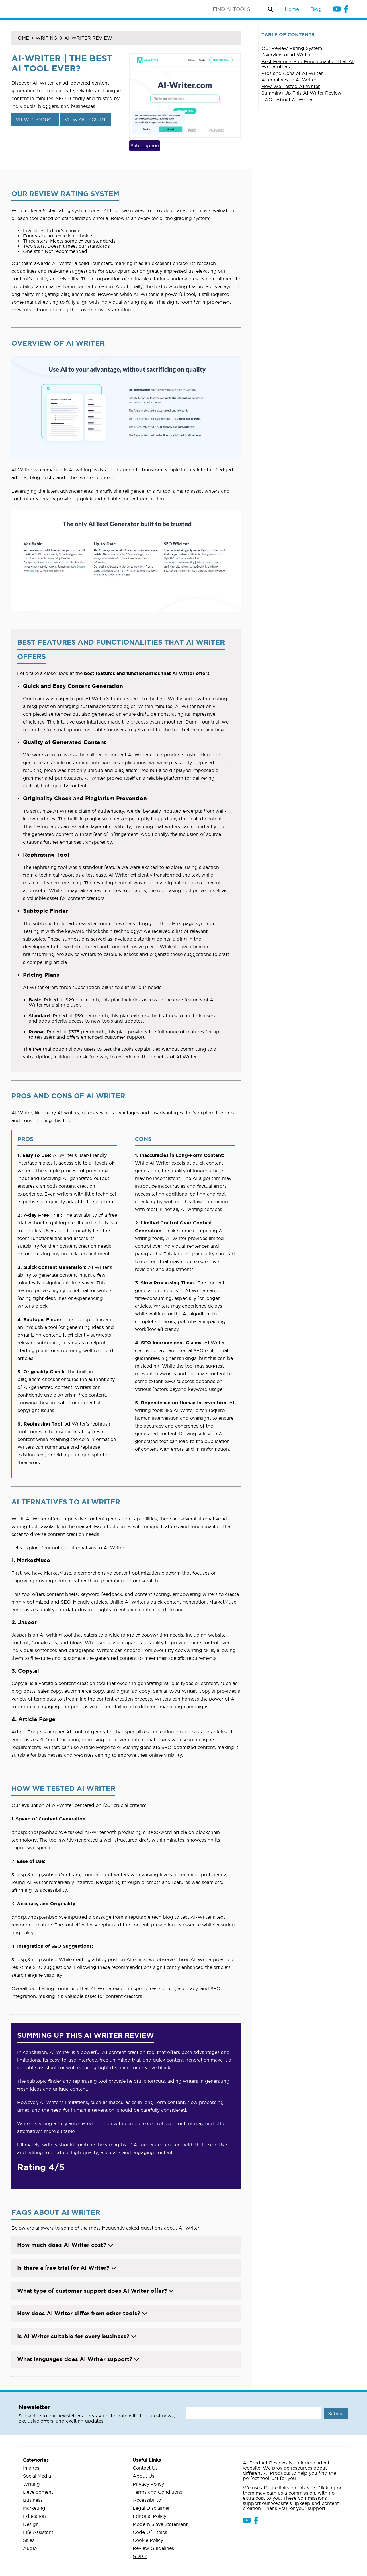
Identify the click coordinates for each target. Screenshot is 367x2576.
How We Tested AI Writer (290, 86)
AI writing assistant (89, 469)
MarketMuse (57, 1572)
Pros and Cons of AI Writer (292, 73)
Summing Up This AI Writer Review (301, 92)
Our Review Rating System (291, 48)
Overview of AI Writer (286, 54)
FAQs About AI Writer (287, 99)
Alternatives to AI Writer (288, 79)
